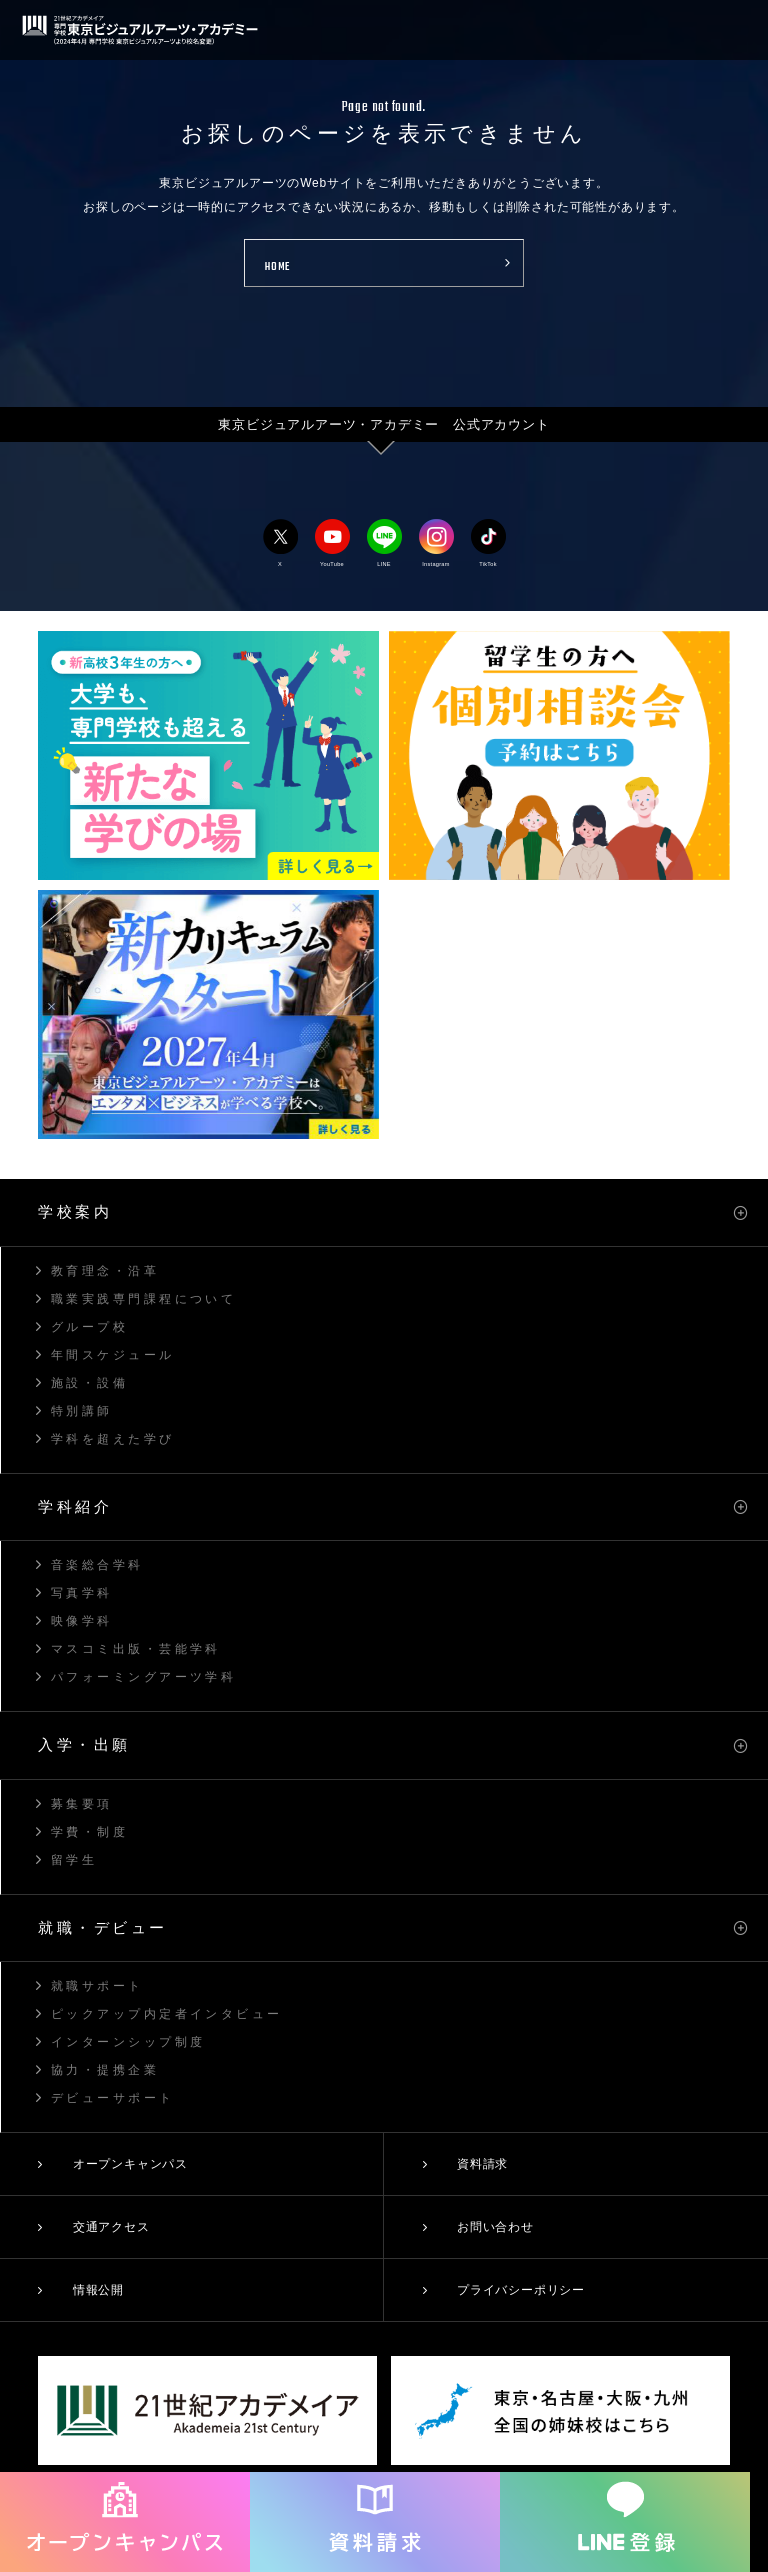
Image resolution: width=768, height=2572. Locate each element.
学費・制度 (89, 1832)
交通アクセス (111, 2227)
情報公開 (98, 2290)
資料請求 (482, 2164)
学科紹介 (75, 1506)
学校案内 (75, 1211)
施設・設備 (89, 1383)
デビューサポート (113, 2098)
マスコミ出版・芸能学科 (136, 1649)
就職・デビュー (102, 1927)
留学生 (74, 1860)
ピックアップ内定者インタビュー (167, 2014)
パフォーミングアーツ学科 (143, 1677)
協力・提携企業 (105, 2070)
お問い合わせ (495, 2227)
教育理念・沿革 (105, 1271)
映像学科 (82, 1621)
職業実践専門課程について (143, 1299)
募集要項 (82, 1804)
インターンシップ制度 (128, 2042)
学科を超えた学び (113, 1439)
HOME (277, 267)
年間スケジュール (113, 1355)
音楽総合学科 (97, 1565)
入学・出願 (84, 1744)
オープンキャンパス (130, 2164)
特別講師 (82, 1411)
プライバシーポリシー (521, 2290)
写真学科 (82, 1593)
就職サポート (97, 1986)
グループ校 (89, 1327)
